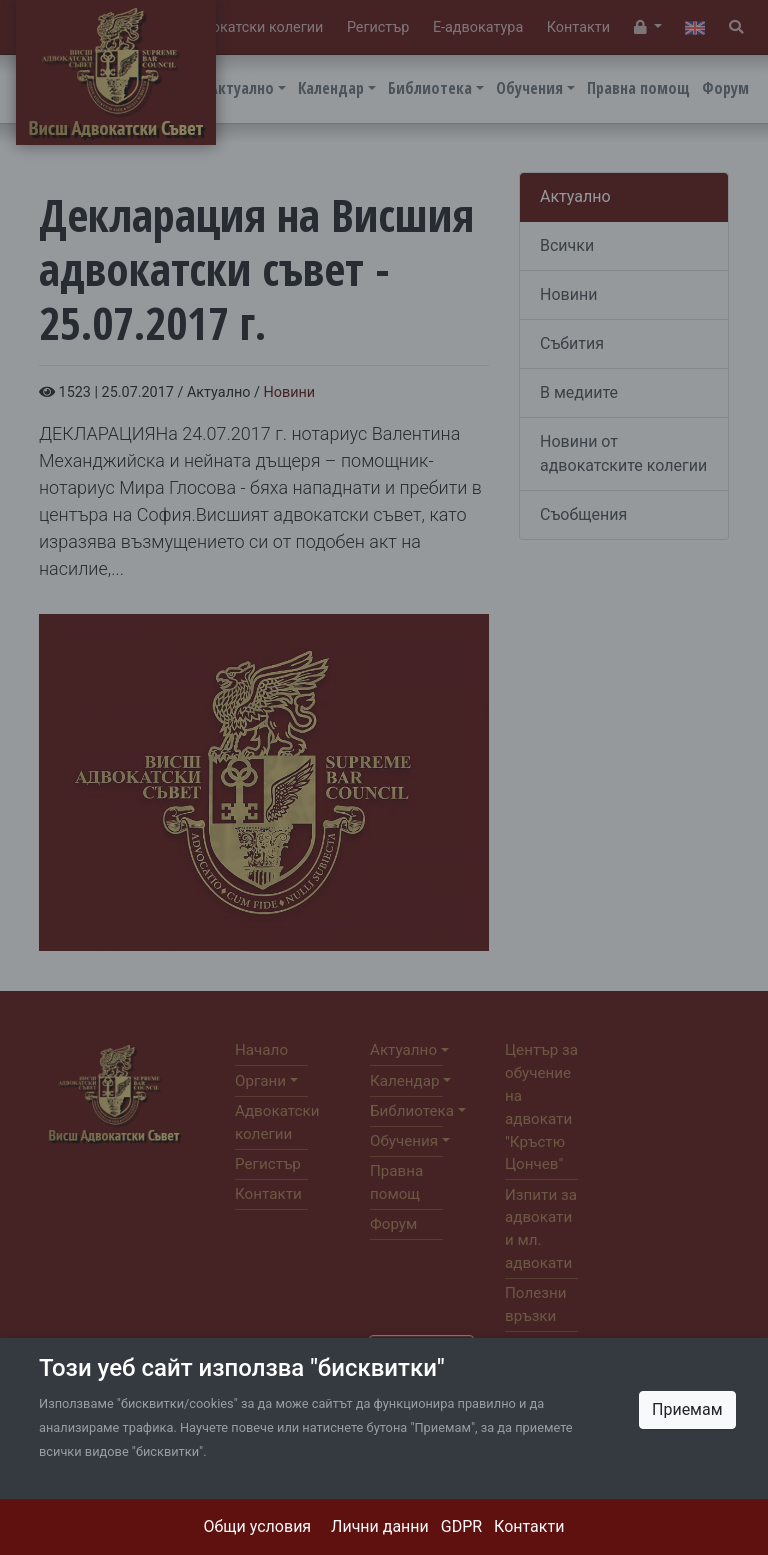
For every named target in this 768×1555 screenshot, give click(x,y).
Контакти (529, 1526)
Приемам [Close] (687, 1409)
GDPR (461, 1526)
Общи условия (258, 1526)
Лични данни (380, 1526)
